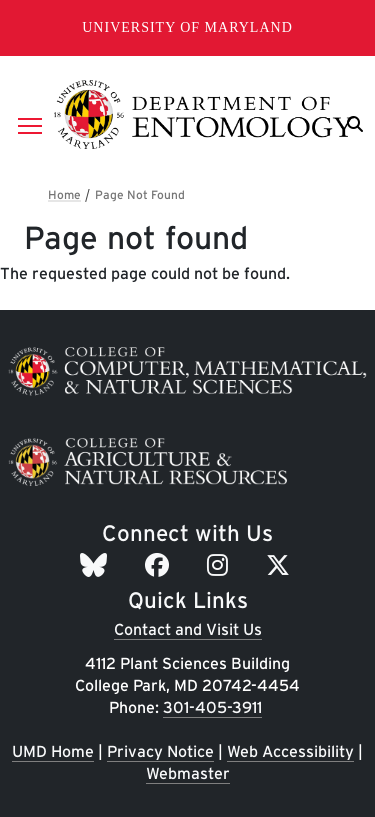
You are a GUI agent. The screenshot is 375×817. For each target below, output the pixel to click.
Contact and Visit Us (188, 629)
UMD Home (53, 751)
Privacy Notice (160, 751)
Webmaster (188, 773)
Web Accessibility (290, 751)
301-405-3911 (212, 707)
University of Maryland (187, 27)
